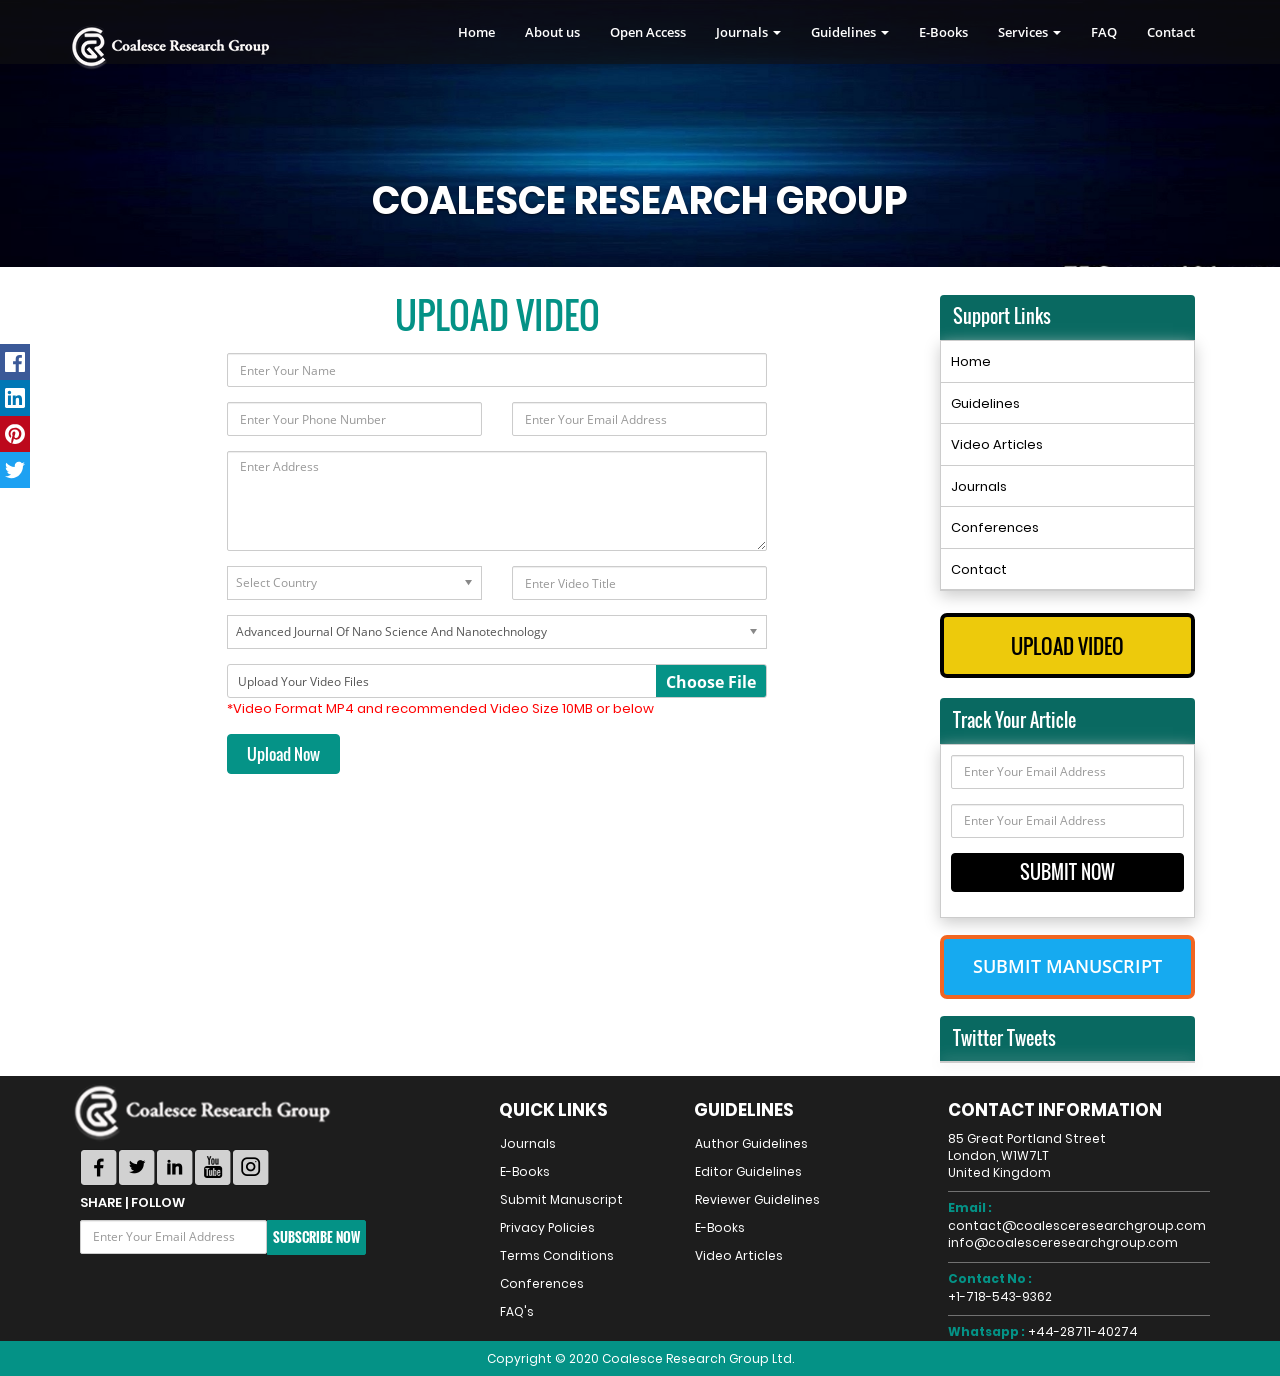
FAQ (1104, 32)
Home (476, 32)
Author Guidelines (751, 1143)
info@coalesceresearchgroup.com (1063, 1242)
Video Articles (997, 444)
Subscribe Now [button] (316, 1237)
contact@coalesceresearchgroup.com (1077, 1225)
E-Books (943, 32)
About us (552, 32)
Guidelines (985, 403)
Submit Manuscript (1067, 966)
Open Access (648, 32)
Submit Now (1067, 872)
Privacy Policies (547, 1227)
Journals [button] (748, 32)
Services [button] (1029, 32)
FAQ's (517, 1311)
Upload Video (1067, 646)
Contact (1171, 32)
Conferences (995, 527)
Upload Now (283, 754)
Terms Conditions (557, 1255)
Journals (979, 486)
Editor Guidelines (748, 1171)
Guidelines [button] (850, 32)
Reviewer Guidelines (757, 1199)
